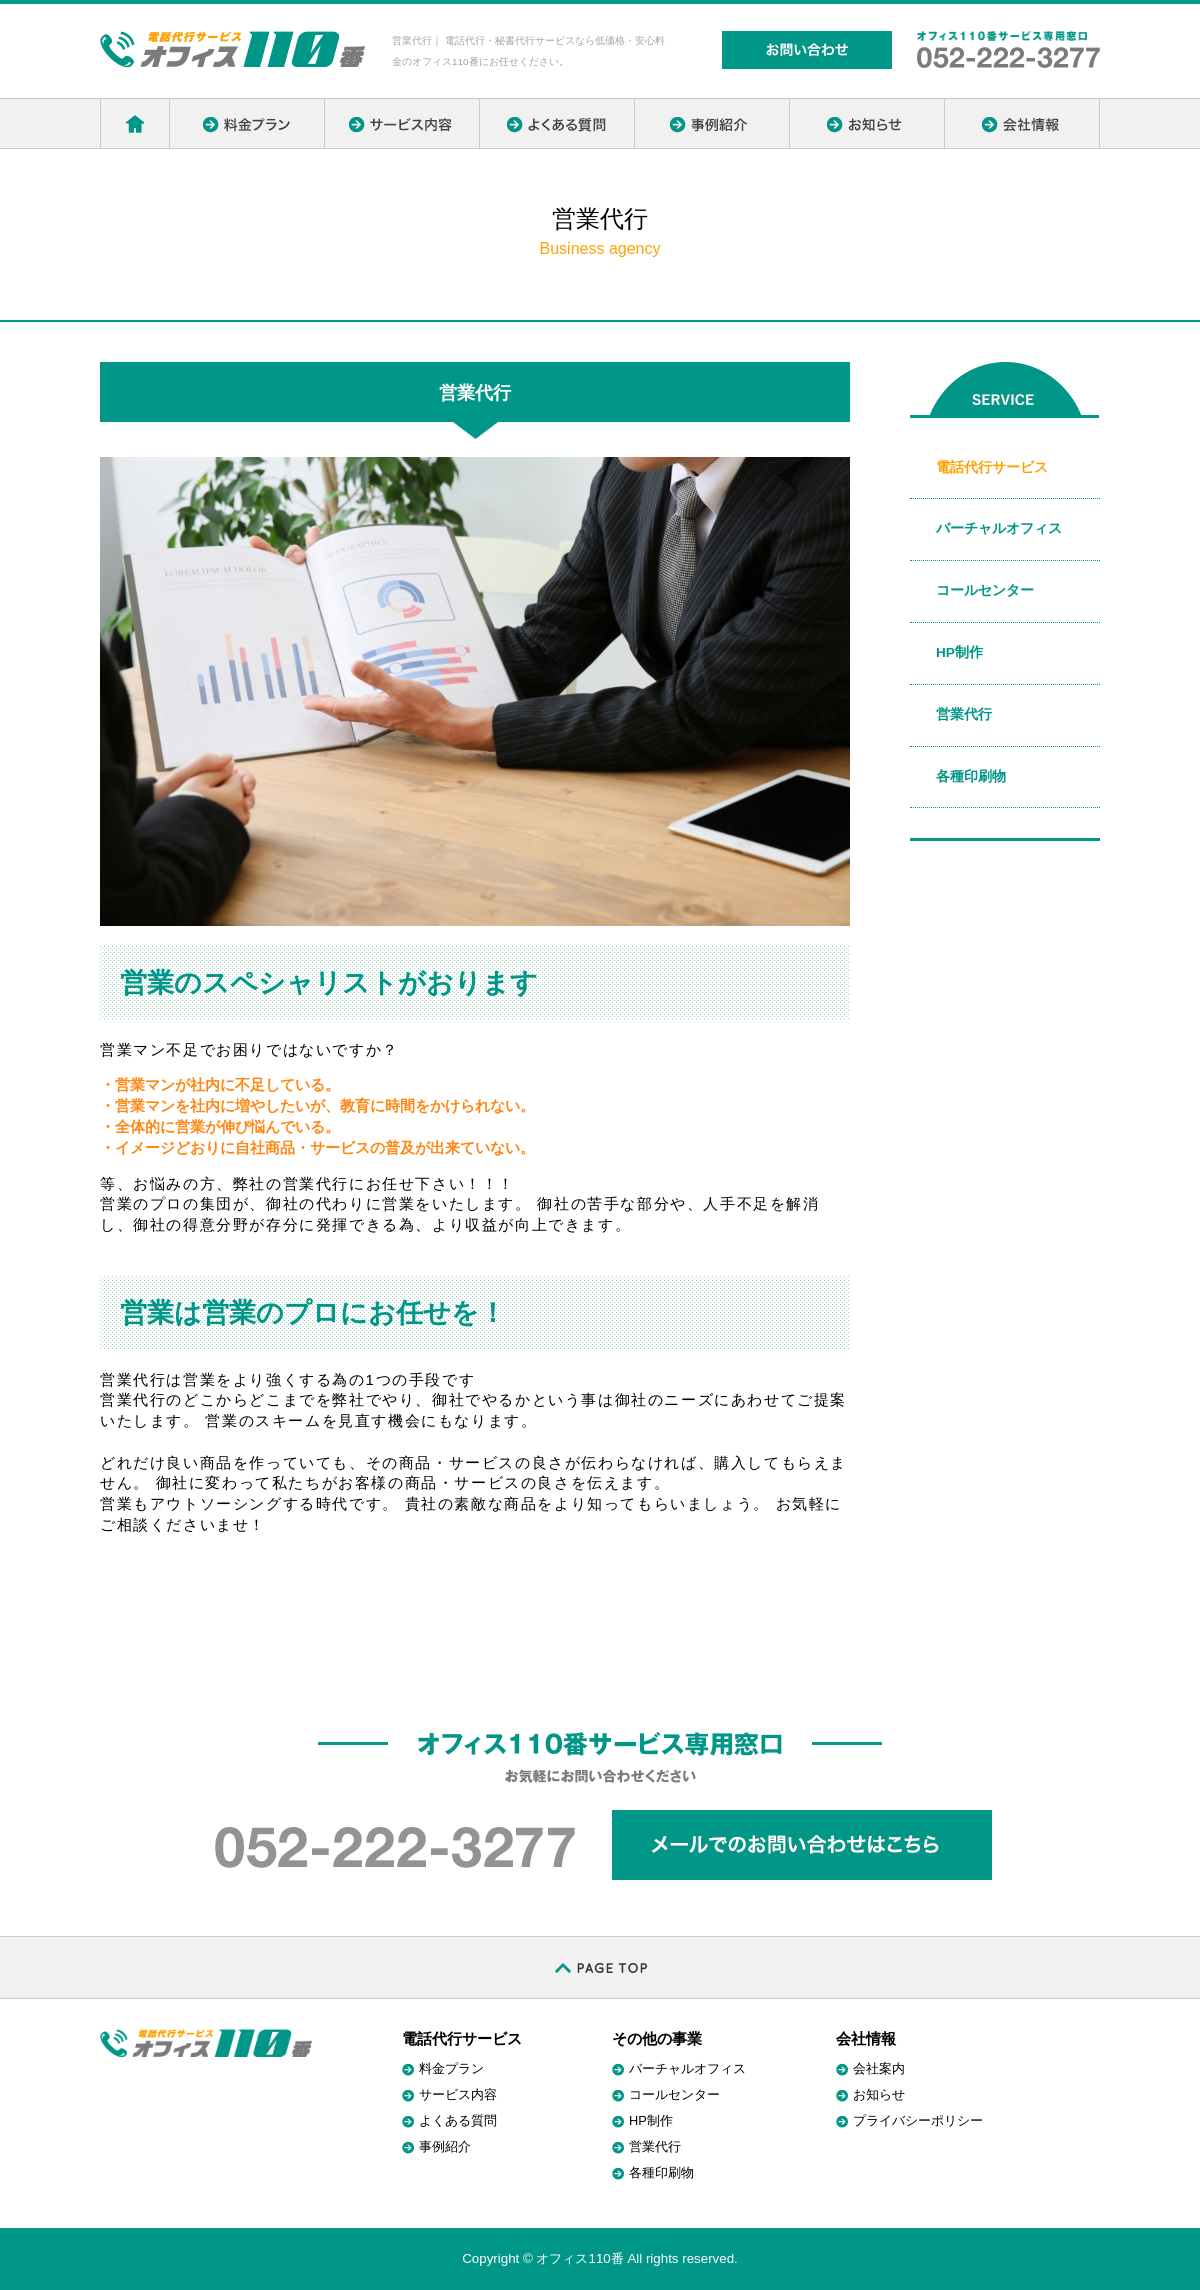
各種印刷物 (971, 776)
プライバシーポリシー (918, 2120)
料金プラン (451, 2068)
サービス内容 (458, 2094)
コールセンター (985, 590)
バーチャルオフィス (999, 528)
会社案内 (879, 2068)
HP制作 (959, 652)
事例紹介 (445, 2146)
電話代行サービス (992, 467)
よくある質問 (458, 2120)
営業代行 (964, 714)
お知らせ (879, 2094)
